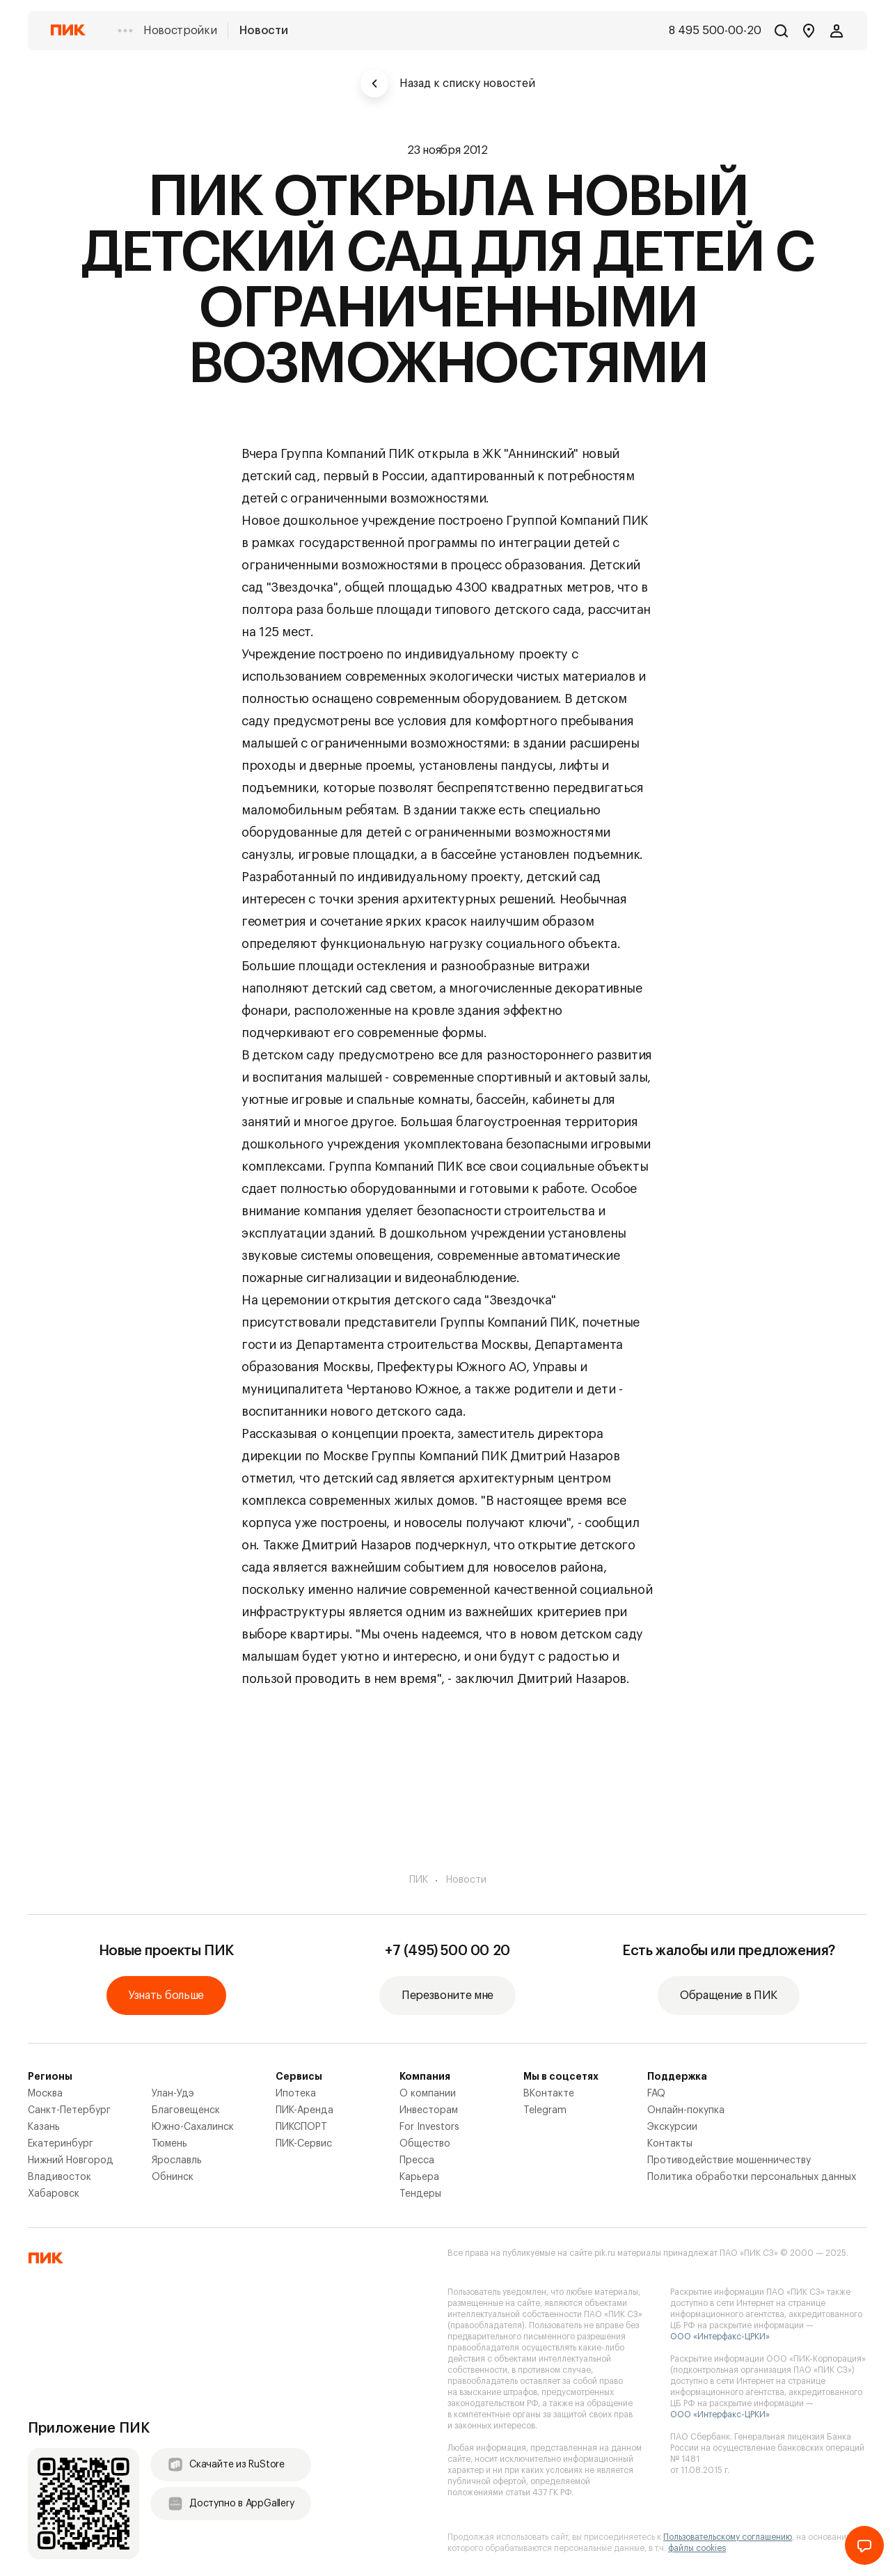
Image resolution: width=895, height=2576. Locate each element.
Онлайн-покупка (685, 2110)
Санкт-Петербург (69, 2110)
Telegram (545, 2110)
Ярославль (177, 2160)
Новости (263, 30)
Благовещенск (186, 2110)
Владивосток (59, 2177)
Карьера (419, 2177)
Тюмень (169, 2144)
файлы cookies (697, 2548)
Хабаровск (53, 2194)
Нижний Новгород (70, 2160)
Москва (45, 2094)
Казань (44, 2127)
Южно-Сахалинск (193, 2127)
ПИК (418, 1880)
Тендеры (420, 2194)
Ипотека (296, 2094)
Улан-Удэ (173, 2094)
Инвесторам (428, 2110)
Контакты (669, 2144)
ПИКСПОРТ (301, 2127)
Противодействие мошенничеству (729, 2160)
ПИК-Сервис (304, 2144)
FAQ (656, 2094)
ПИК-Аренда (304, 2110)
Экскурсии (672, 2127)
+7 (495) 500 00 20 (447, 1951)
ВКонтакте (548, 2094)
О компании (427, 2094)
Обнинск (172, 2177)
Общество (424, 2144)
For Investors (429, 2127)
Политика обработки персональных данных (751, 2177)
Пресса (416, 2160)
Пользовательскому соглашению (727, 2537)
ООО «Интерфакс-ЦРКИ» (720, 2336)
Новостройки (179, 30)
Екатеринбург (60, 2144)
